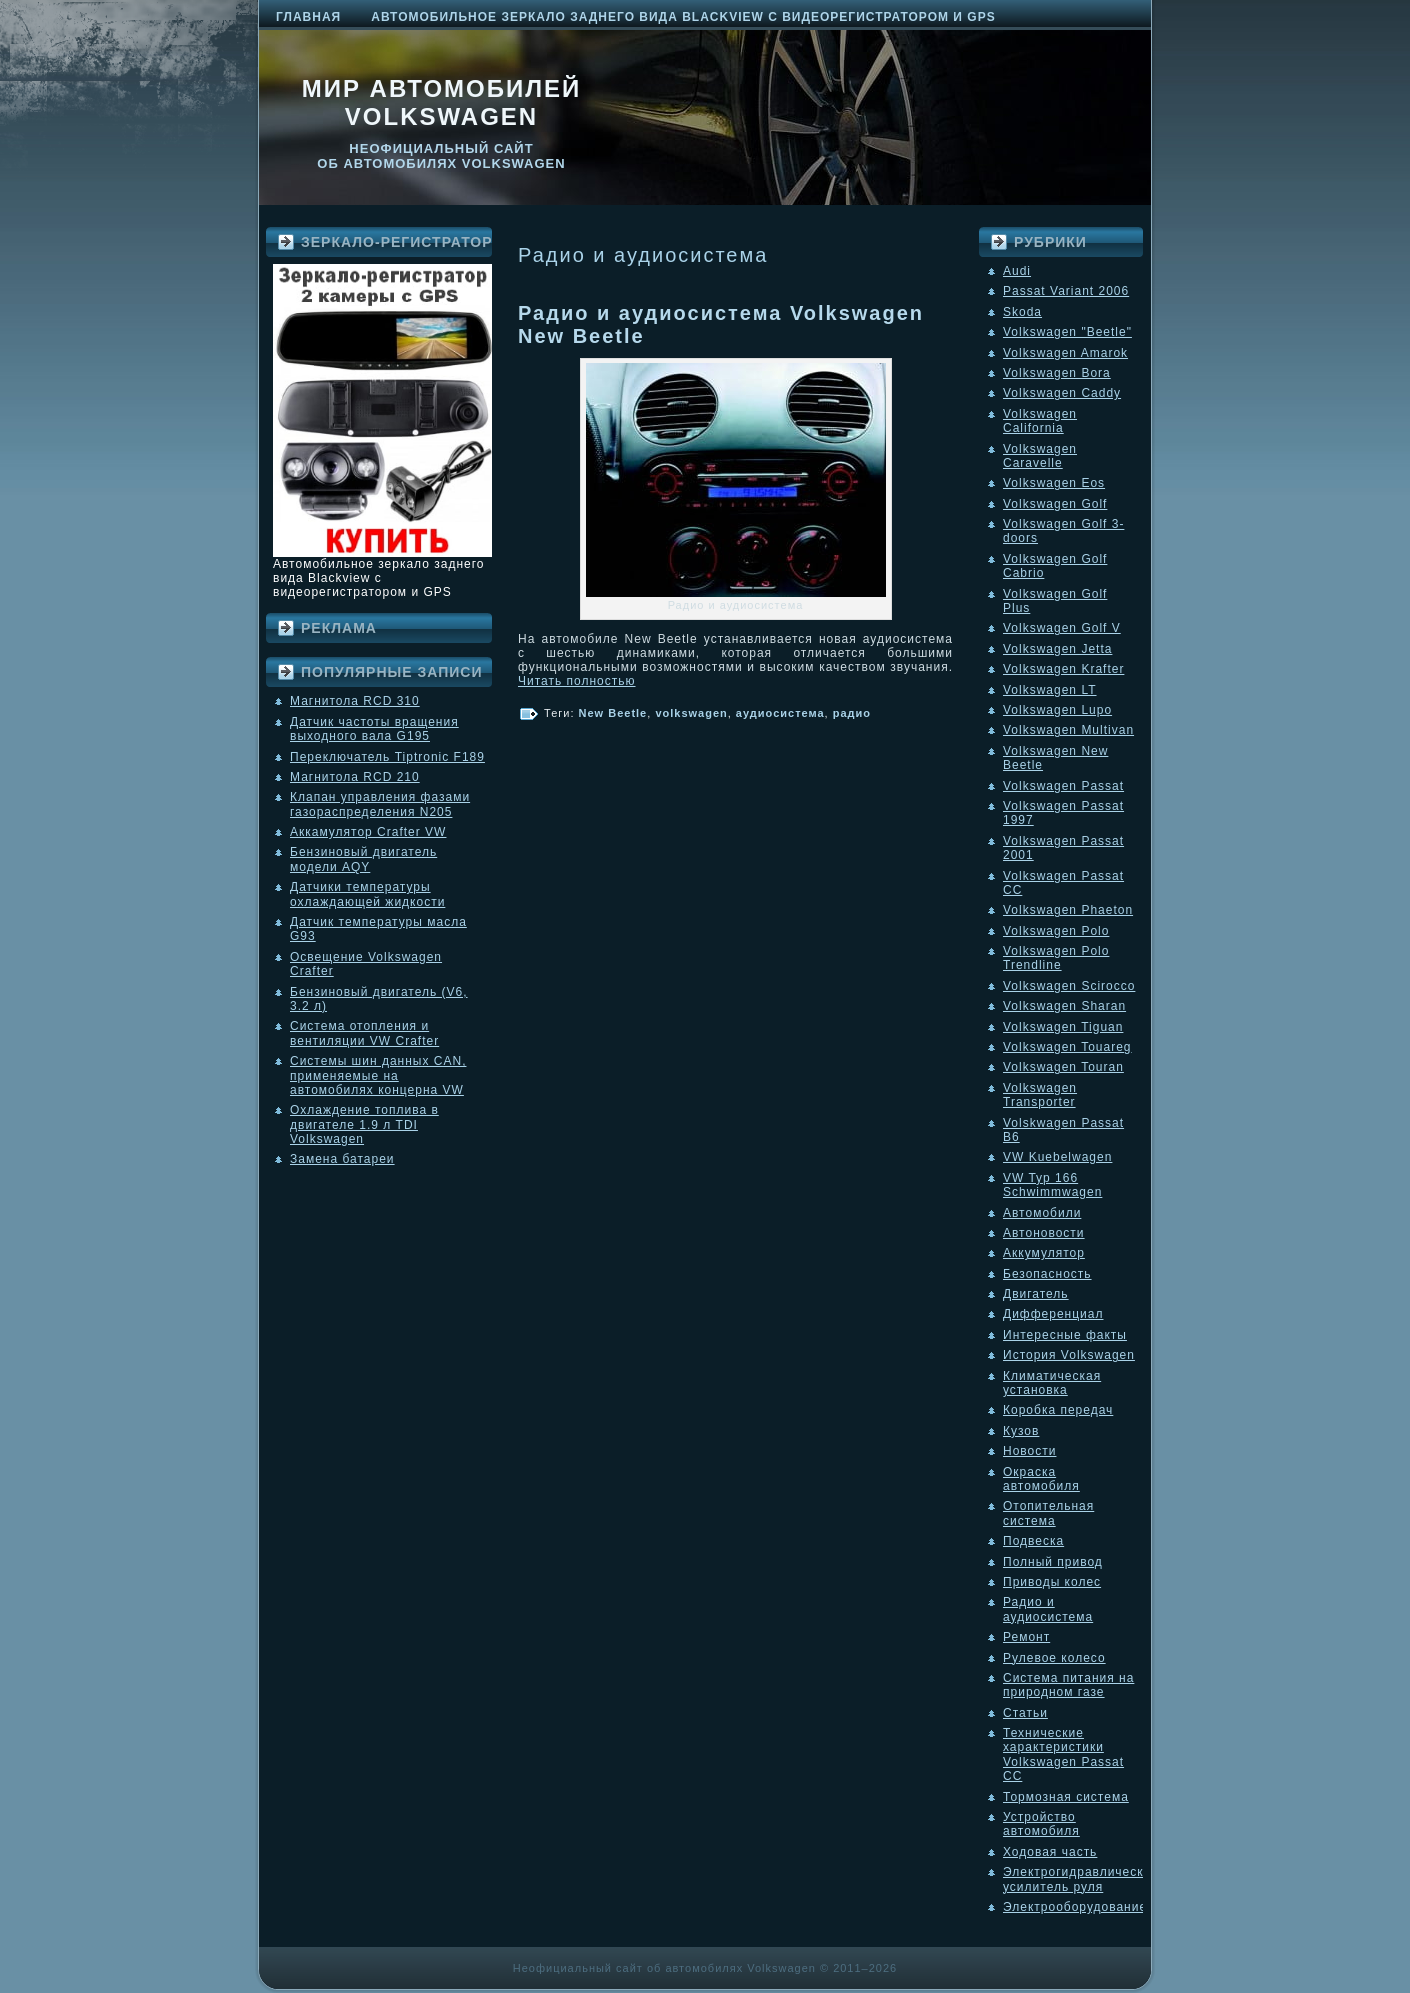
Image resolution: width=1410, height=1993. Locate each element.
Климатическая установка (1052, 1383)
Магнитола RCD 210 (355, 777)
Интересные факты (1065, 1335)
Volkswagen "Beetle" (1067, 332)
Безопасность (1047, 1274)
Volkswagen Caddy (1062, 393)
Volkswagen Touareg (1067, 1047)
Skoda (1022, 312)
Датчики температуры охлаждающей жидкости (367, 894)
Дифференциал (1053, 1314)
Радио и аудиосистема (1048, 1609)
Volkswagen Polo (1056, 931)
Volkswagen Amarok (1065, 353)
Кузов (1021, 1431)
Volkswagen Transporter (1040, 1095)
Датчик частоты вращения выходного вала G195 (374, 729)
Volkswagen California (1040, 421)
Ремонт (1026, 1637)
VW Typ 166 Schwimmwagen (1052, 1185)
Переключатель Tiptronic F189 (387, 757)
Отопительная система (1048, 1513)
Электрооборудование (1075, 1907)
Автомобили (1042, 1213)
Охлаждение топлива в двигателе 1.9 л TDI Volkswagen (364, 1124)
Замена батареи (342, 1159)
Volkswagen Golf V (1062, 628)
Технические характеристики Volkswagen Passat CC (1063, 1754)
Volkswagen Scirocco (1069, 986)
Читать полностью (577, 681)
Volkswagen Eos (1054, 483)
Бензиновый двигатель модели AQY (363, 859)
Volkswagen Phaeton (1068, 910)
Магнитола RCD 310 (355, 701)
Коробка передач (1058, 1410)
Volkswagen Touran (1063, 1067)
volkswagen (691, 713)
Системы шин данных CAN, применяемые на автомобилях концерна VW (378, 1075)
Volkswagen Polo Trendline (1056, 958)
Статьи (1025, 1713)
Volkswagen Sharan (1064, 1006)
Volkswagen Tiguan (1063, 1027)
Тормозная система (1066, 1797)
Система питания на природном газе (1068, 1685)
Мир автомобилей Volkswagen (442, 102)
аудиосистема (780, 713)
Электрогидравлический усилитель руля (1081, 1879)
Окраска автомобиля (1041, 1479)
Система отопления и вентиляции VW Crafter (364, 1033)
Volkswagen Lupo (1057, 710)
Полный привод (1053, 1562)
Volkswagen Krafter (1063, 669)
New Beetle (613, 713)
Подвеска (1033, 1541)
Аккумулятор (1044, 1253)
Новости (1029, 1451)
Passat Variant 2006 (1066, 291)
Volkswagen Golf (1055, 504)
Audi (1017, 271)
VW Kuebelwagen (1057, 1157)
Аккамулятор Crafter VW (368, 832)
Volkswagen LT (1050, 690)
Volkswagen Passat (1063, 786)
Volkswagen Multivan (1068, 730)
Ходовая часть (1050, 1852)
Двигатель (1036, 1294)
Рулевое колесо (1054, 1658)
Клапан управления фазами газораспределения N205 (380, 804)
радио (852, 713)
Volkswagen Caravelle (1040, 456)
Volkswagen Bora (1057, 373)
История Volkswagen (1069, 1355)
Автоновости (1044, 1233)
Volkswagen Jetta (1057, 649)
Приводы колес (1052, 1582)
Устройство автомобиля (1041, 1824)
